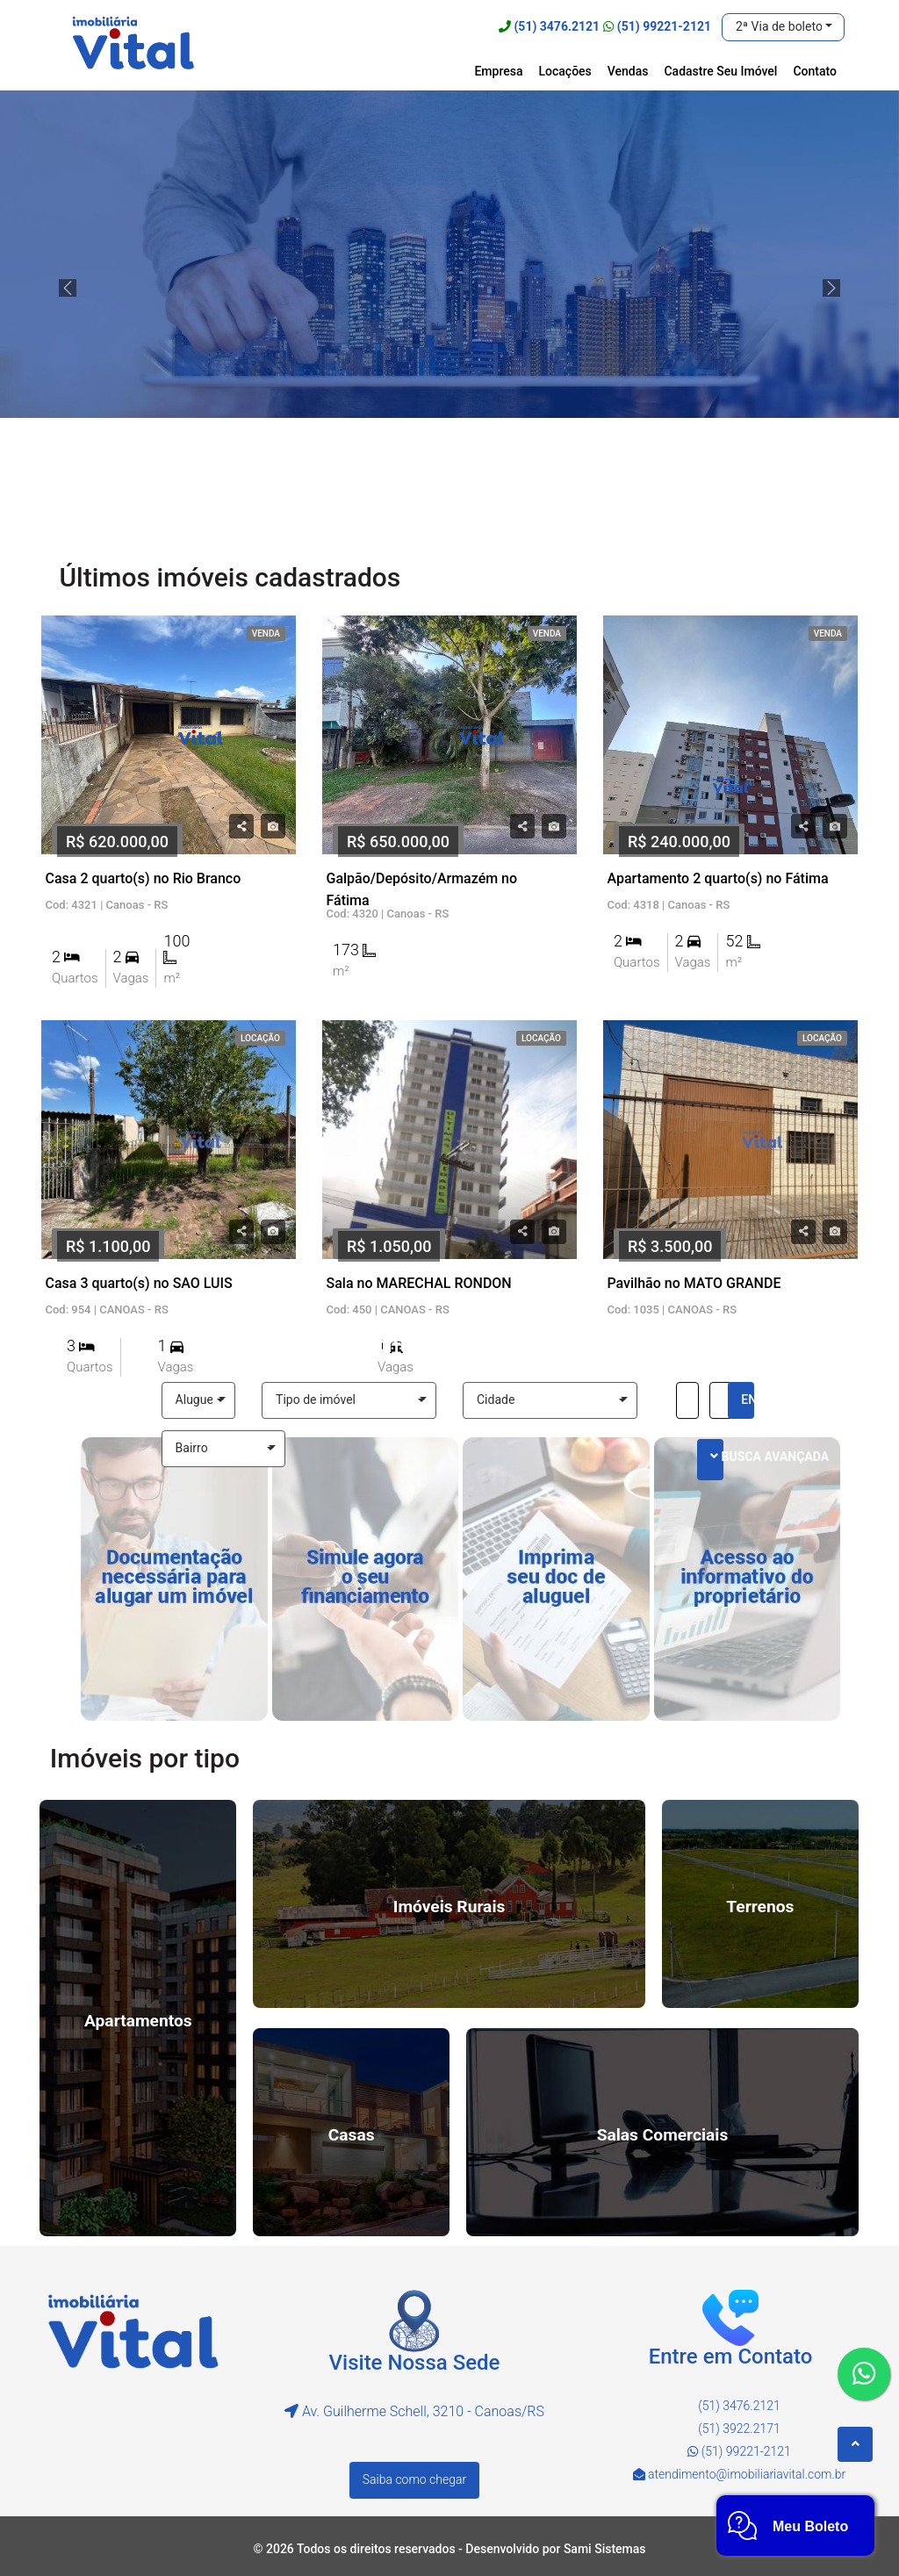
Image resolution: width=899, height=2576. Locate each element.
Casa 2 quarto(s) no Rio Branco (143, 878)
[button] (783, 27)
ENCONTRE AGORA (747, 1399)
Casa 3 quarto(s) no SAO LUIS (139, 1283)
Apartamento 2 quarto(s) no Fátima (717, 878)
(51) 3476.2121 (557, 26)
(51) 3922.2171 (739, 2428)
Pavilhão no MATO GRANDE (693, 1283)
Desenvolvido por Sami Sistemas (555, 2549)
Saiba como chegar (414, 2479)
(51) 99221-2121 (664, 26)
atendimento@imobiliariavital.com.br (746, 2474)
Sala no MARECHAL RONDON (418, 1283)
